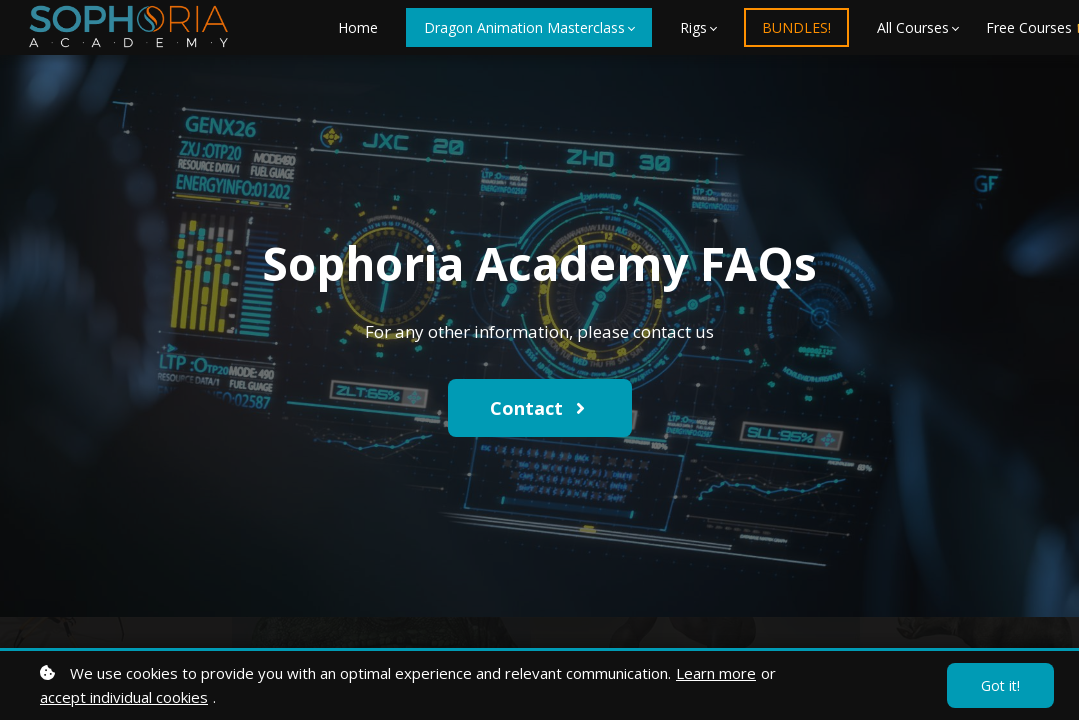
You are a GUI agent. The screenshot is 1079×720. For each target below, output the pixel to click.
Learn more (716, 673)
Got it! (1000, 685)
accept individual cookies (124, 697)
